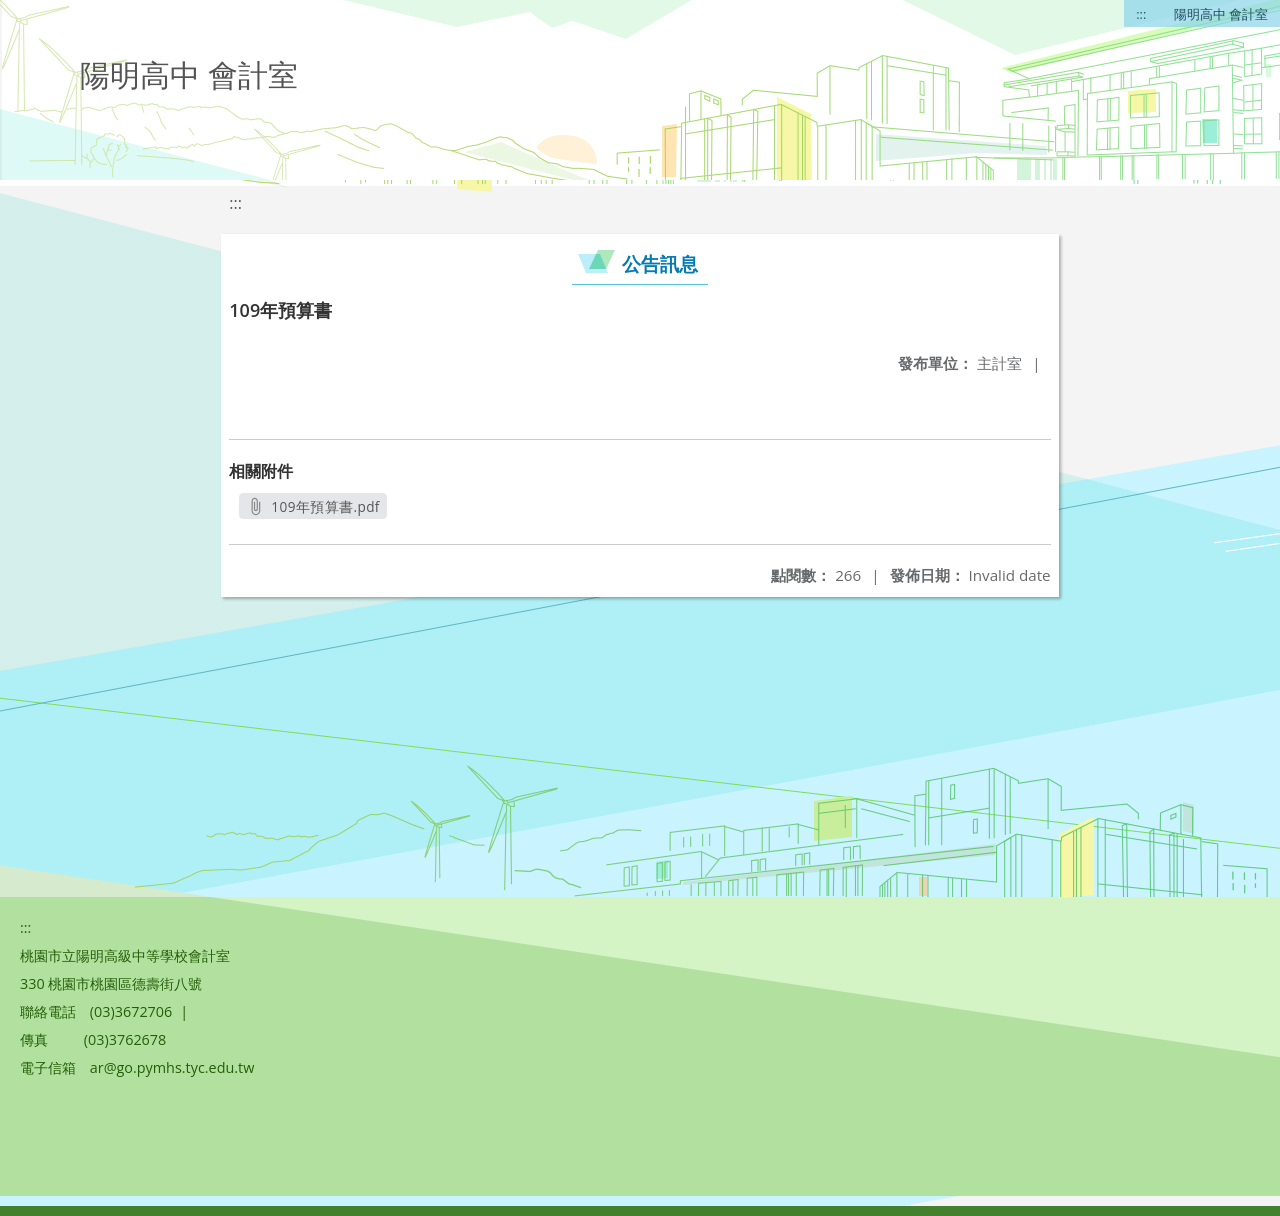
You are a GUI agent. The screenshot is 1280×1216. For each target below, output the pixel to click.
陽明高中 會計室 (1221, 14)
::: (1141, 14)
